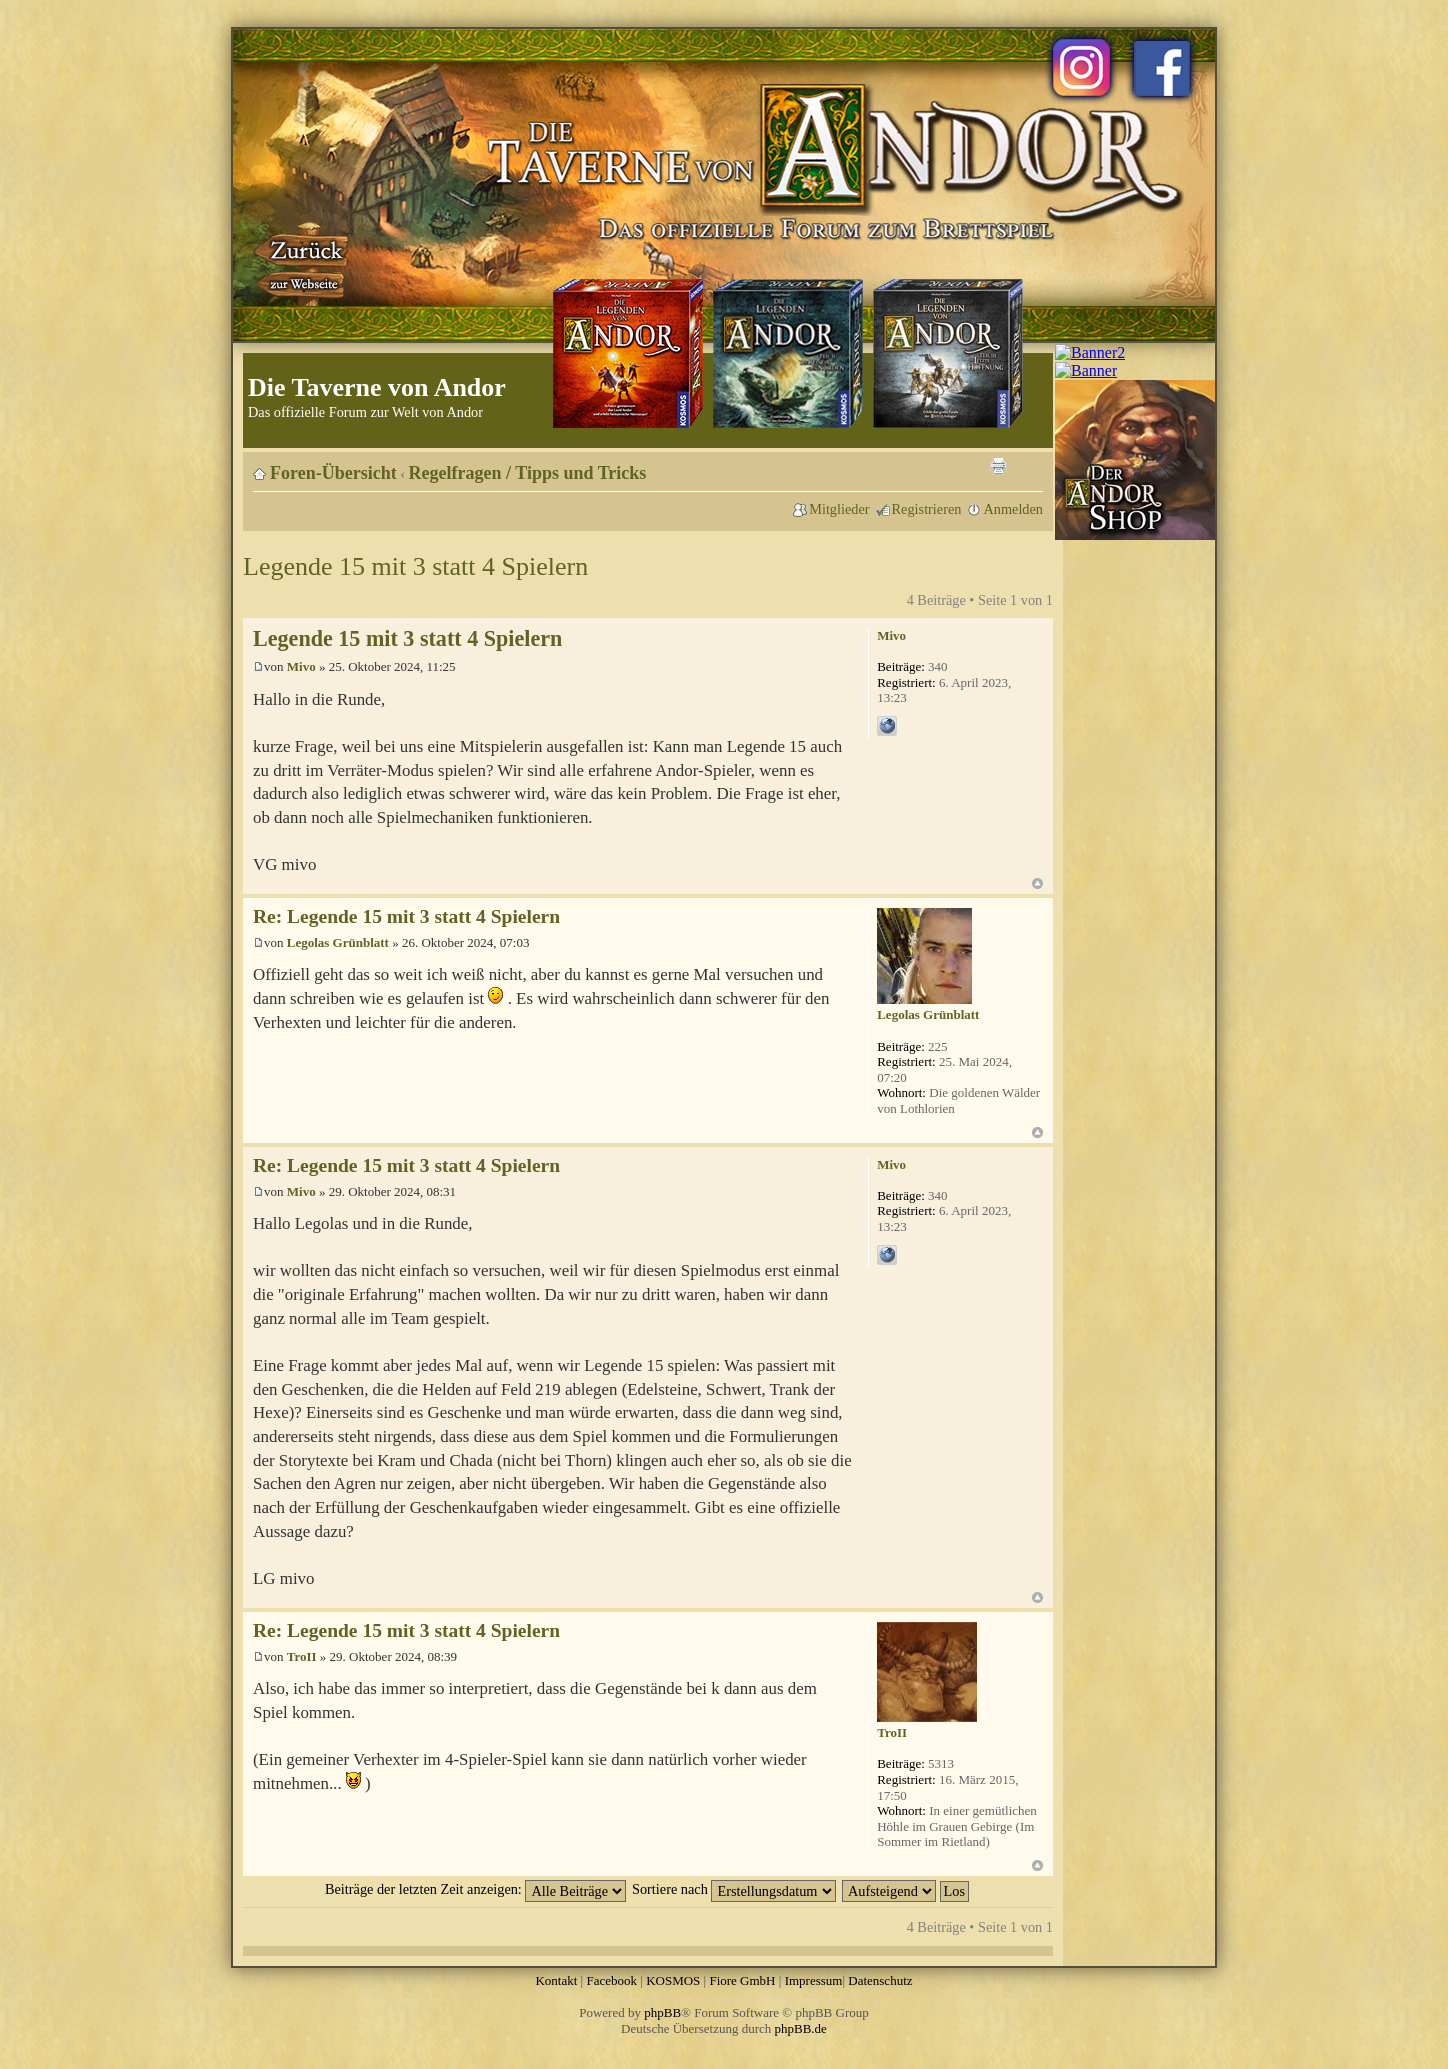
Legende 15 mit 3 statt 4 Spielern (415, 566)
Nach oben (1037, 883)
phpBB (662, 2012)
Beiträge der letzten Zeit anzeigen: (475, 1889)
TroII (302, 1656)
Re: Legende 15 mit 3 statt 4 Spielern (406, 916)
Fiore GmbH (742, 1980)
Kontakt (556, 1980)
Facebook (611, 1980)
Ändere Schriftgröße (1028, 466)
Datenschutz (880, 1980)
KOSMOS (673, 1980)
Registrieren (927, 509)
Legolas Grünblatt (338, 942)
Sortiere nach (734, 1889)
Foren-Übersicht (333, 473)
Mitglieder (839, 509)
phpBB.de (801, 2028)
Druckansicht (998, 466)
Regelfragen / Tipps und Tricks (528, 473)
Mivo (301, 666)
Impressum (814, 1980)
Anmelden (1013, 509)
